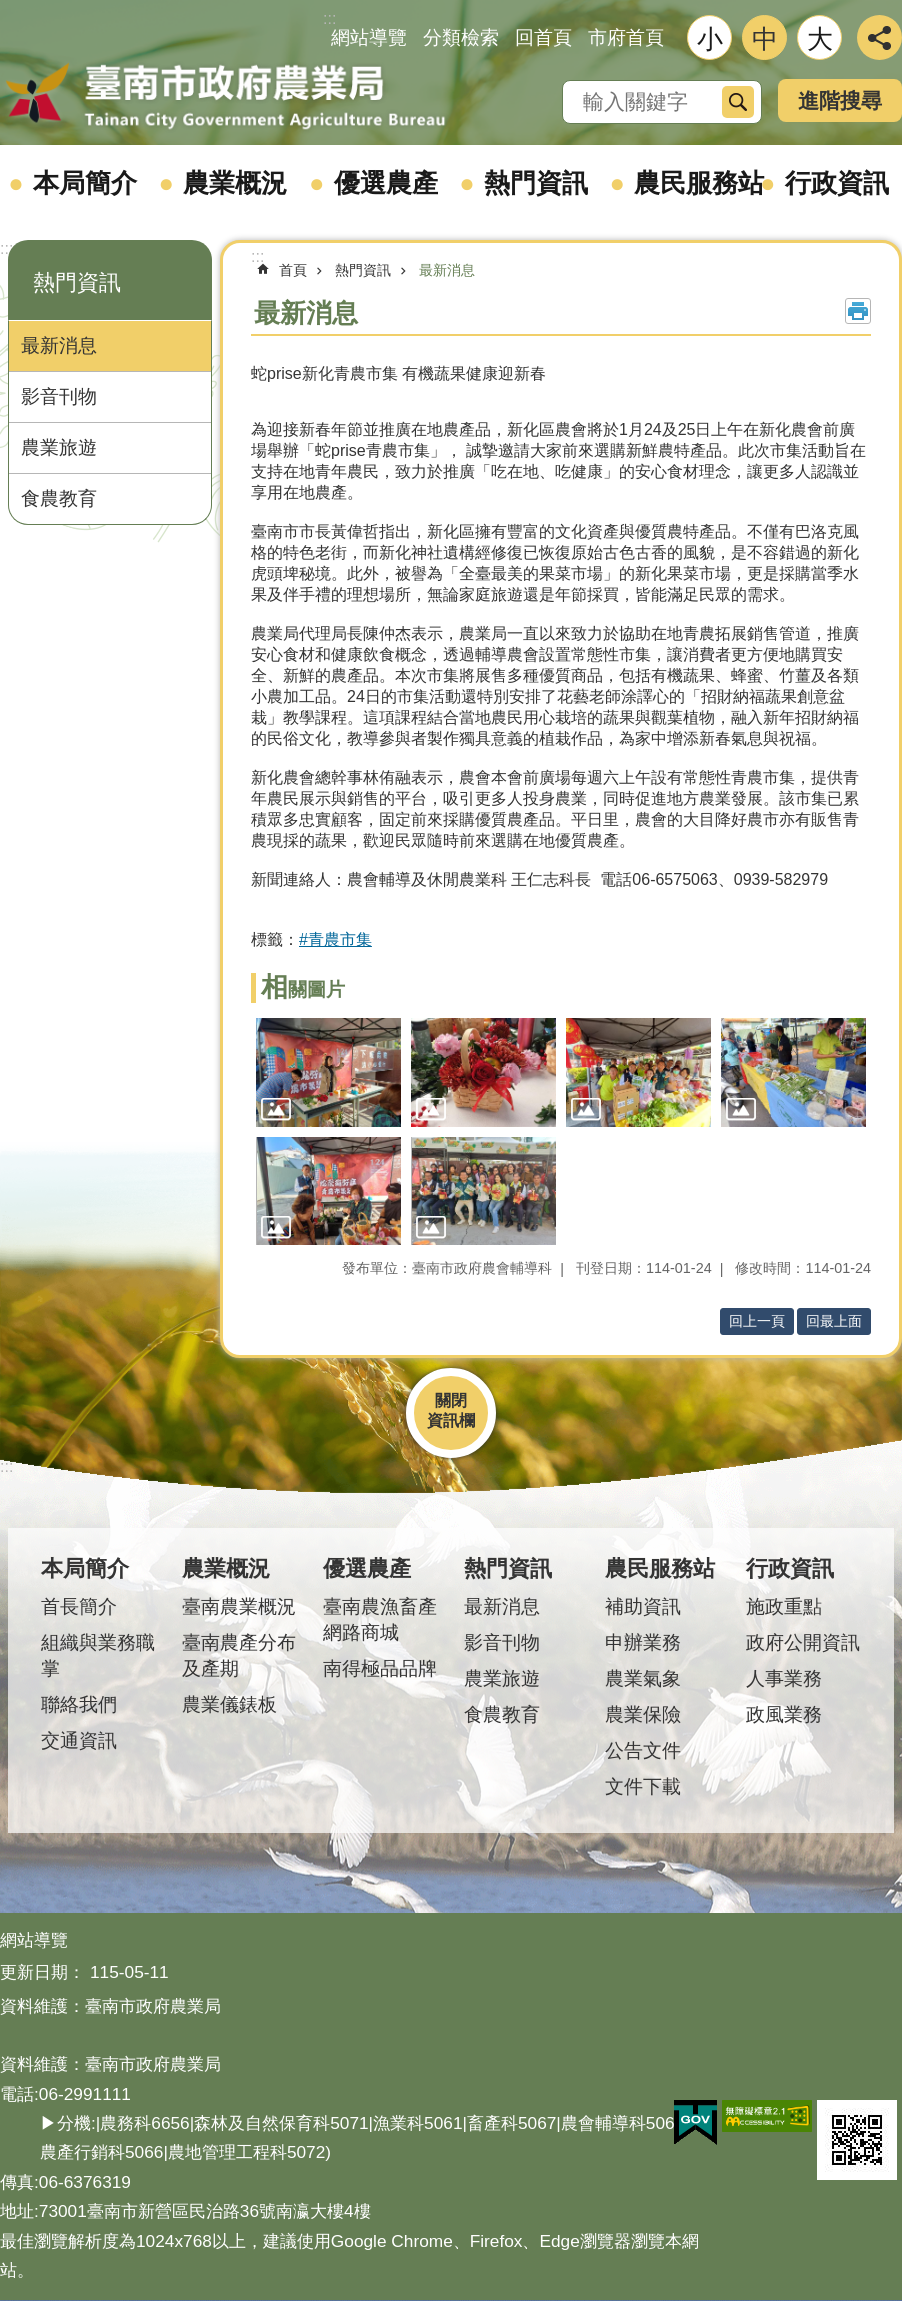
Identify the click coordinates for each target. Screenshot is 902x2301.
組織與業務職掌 (98, 1655)
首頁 (293, 270)
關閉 (451, 1400)
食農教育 (59, 498)
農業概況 (235, 183)
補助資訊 (643, 1606)
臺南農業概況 (239, 1606)
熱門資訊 (536, 183)
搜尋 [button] (738, 102)
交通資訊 (79, 1740)
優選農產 (386, 183)
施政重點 (784, 1606)
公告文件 (643, 1750)
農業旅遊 (59, 447)
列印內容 (858, 311)
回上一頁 (757, 1321)
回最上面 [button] (834, 1321)
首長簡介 (79, 1606)
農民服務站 (699, 183)
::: (6, 248)
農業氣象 (643, 1678)
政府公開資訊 (803, 1642)
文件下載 (643, 1786)
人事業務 (784, 1678)
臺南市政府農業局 (225, 97)
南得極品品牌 (380, 1668)
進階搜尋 (840, 100)
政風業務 (784, 1714)
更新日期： (42, 1972)
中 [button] (765, 39)
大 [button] (820, 39)
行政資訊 (790, 1568)
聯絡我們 (79, 1704)
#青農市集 (335, 939)
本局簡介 (85, 183)
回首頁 (543, 37)
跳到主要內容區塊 (10, 10)
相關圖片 (303, 989)
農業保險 (643, 1714)
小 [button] (710, 39)
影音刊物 (59, 396)
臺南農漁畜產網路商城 (380, 1619)
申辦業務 (643, 1642)
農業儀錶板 (229, 1704)
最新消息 (59, 345)
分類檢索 (461, 37)
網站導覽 (369, 37)
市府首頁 (626, 37)
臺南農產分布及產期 (239, 1655)
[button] (328, 1072)
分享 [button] (879, 37)
